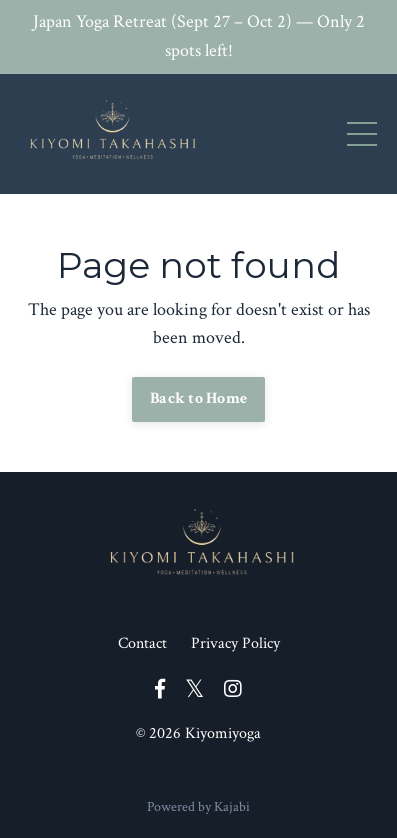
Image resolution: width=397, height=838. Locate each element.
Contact (142, 643)
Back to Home (198, 398)
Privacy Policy (235, 643)
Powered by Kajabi (198, 807)
